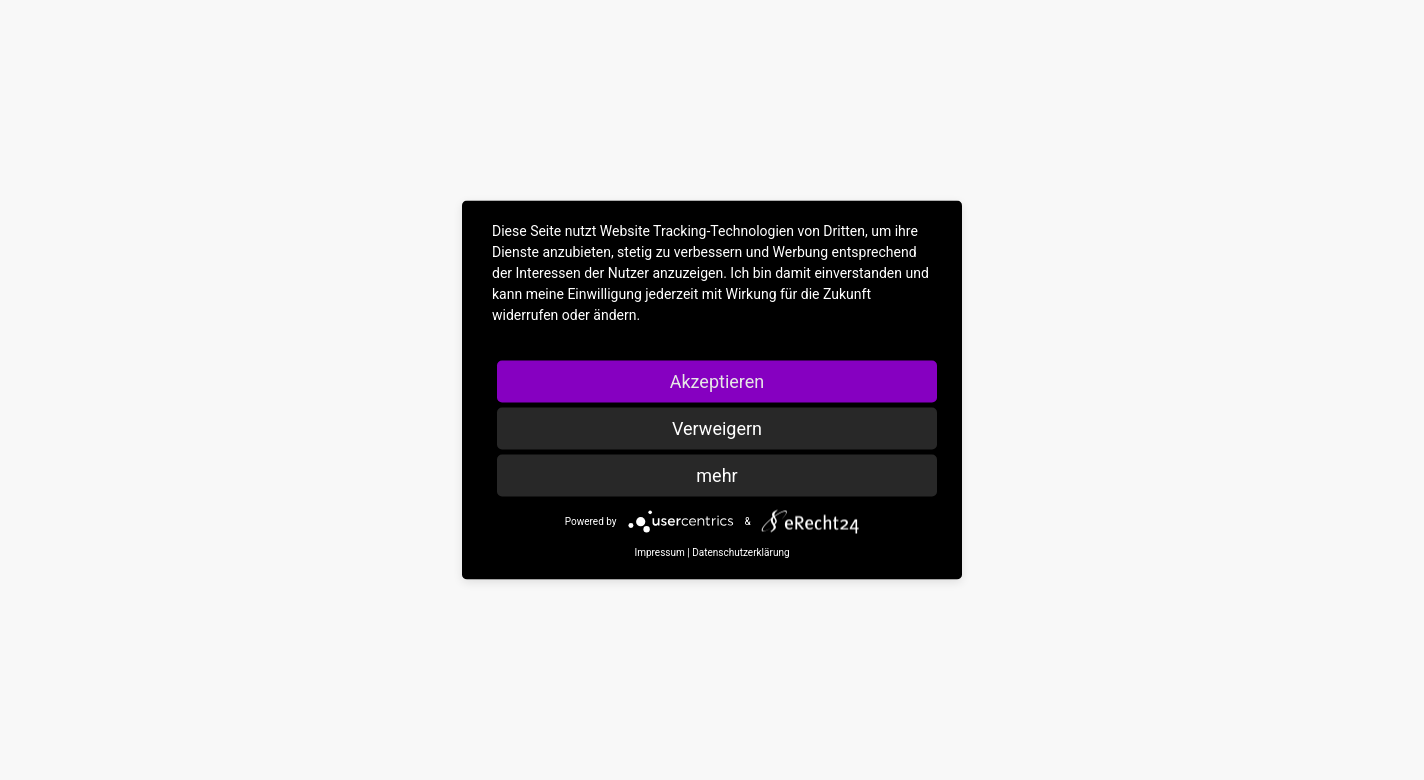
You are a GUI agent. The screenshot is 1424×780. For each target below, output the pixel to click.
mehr (716, 475)
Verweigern (717, 428)
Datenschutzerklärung (740, 552)
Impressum (659, 552)
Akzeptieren (717, 381)
